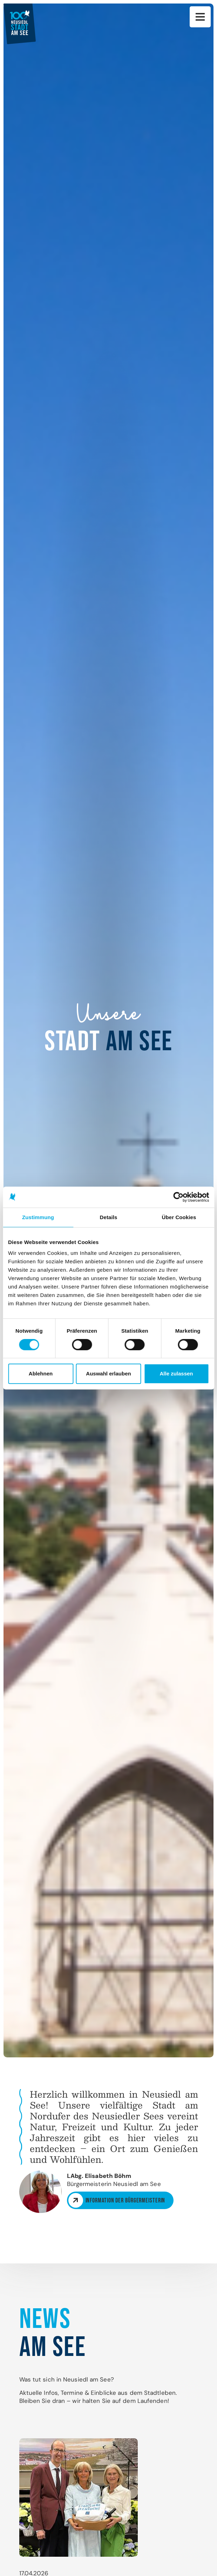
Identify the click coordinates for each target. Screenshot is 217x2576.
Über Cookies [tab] (179, 1217)
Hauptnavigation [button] (200, 17)
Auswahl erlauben (108, 1373)
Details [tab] (108, 1217)
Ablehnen (41, 1373)
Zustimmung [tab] (38, 1217)
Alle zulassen (176, 1373)
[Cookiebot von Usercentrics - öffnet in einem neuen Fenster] (178, 1197)
